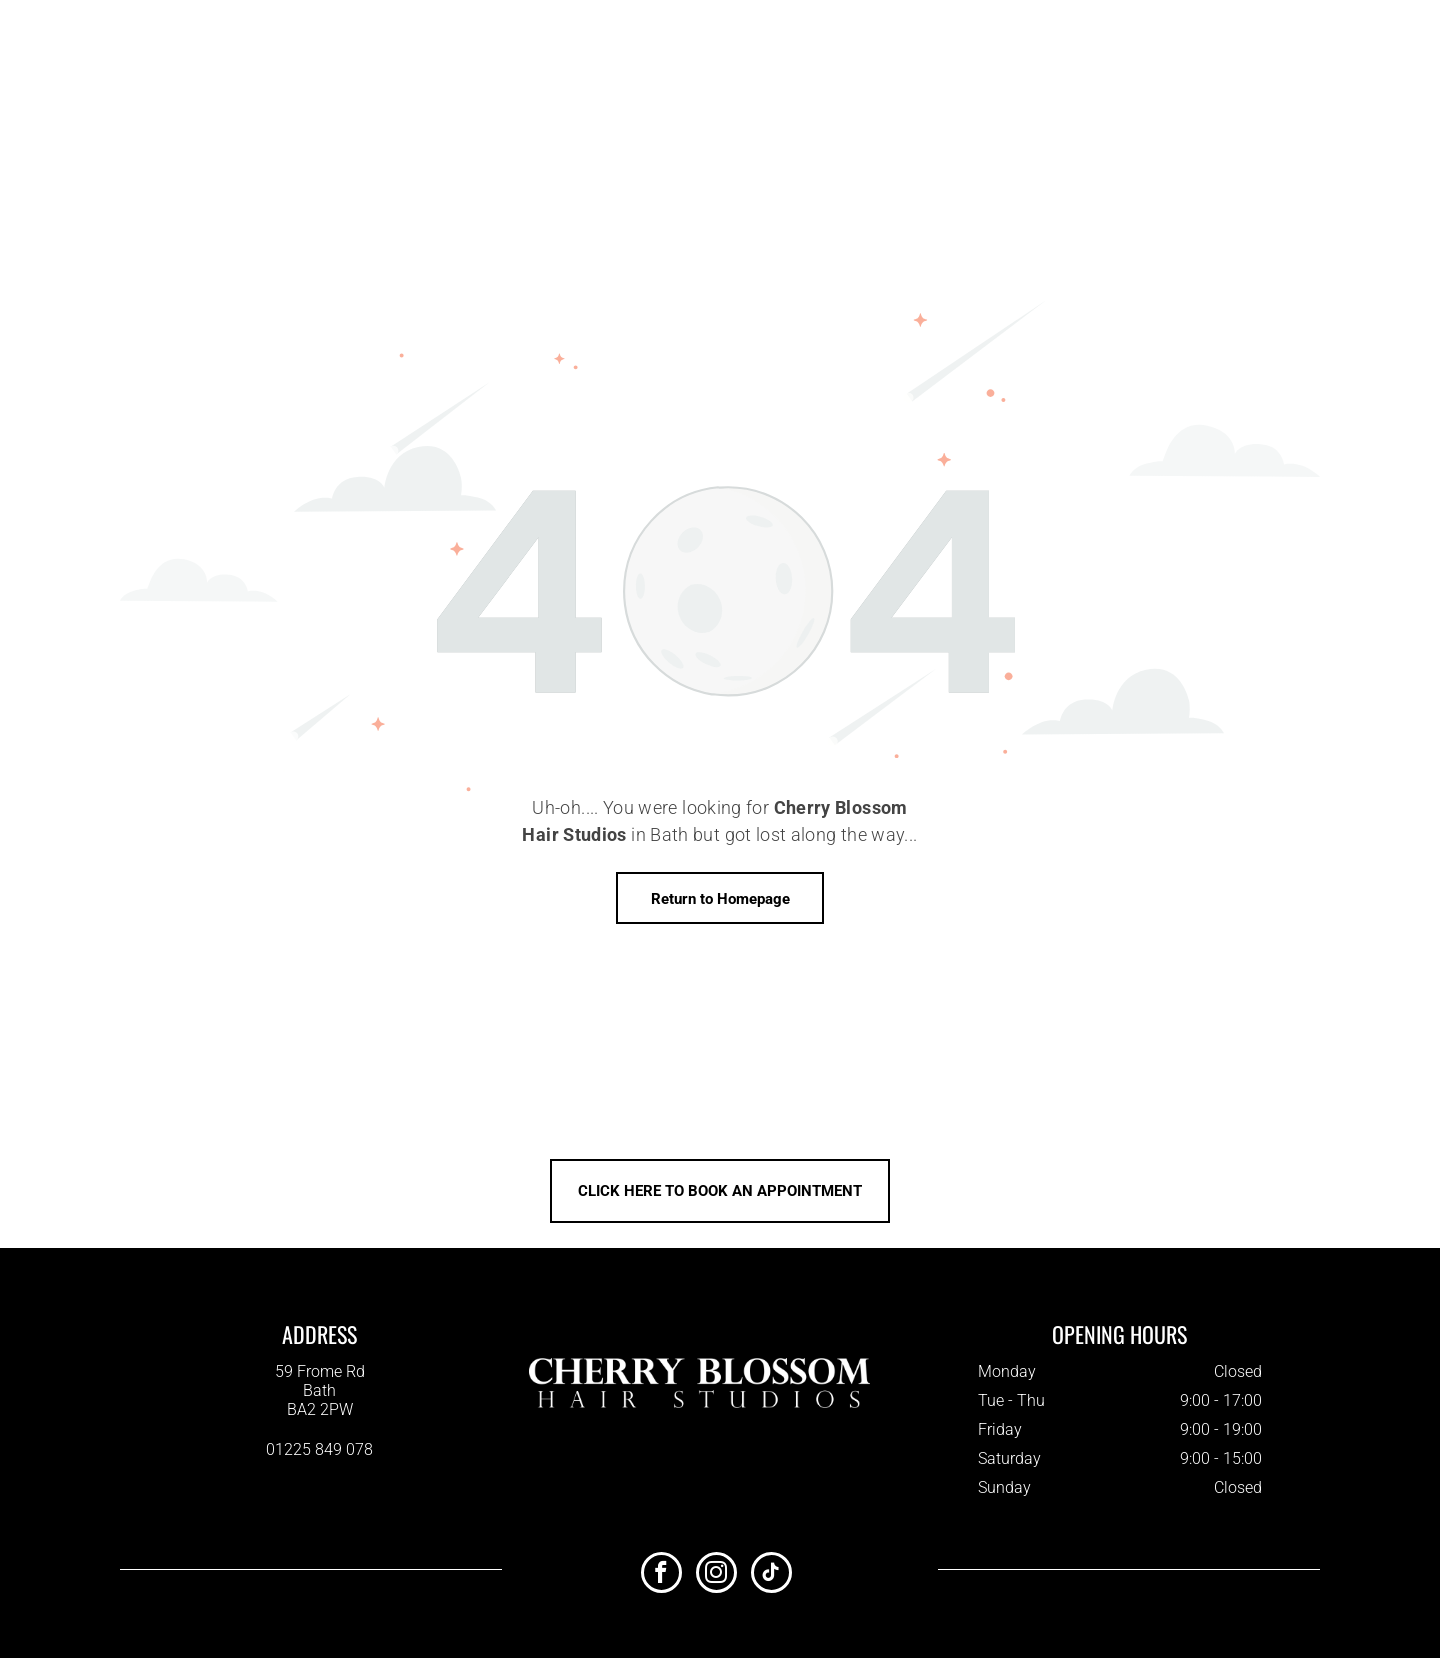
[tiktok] (771, 1575)
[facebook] (661, 1575)
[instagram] (716, 1575)
